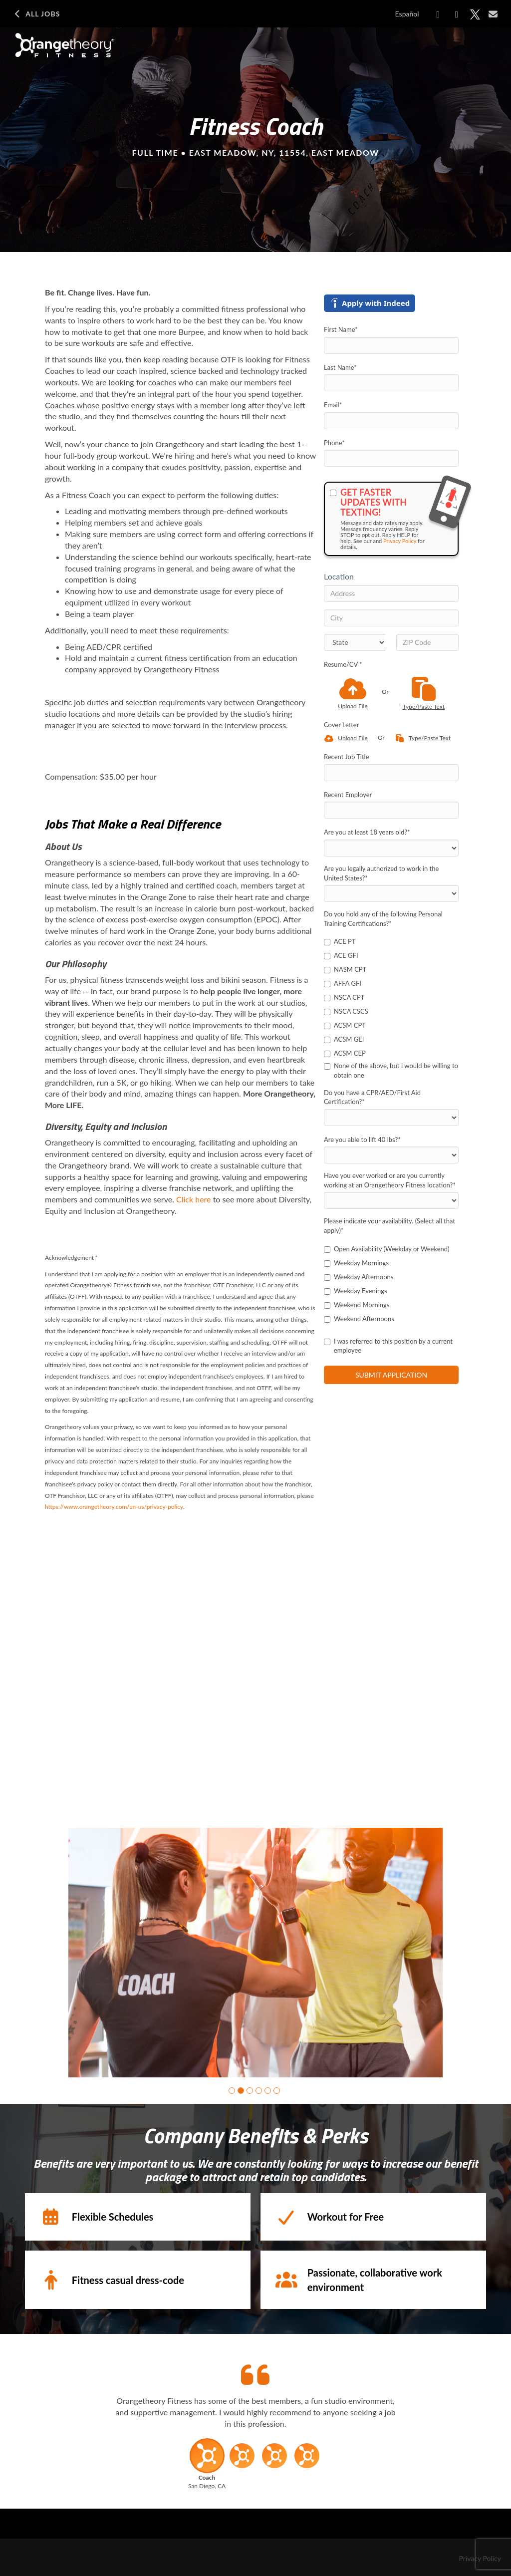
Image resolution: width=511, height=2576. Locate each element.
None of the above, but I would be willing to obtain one (391, 1070)
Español (407, 13)
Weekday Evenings (355, 1291)
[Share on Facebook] (438, 14)
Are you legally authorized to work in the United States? (381, 873)
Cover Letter (341, 725)
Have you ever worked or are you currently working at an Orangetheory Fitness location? (390, 1180)
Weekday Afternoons (358, 1277)
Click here (193, 1199)
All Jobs (36, 13)
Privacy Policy (399, 541)
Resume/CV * (343, 664)
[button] (232, 2090)
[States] (355, 642)
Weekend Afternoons (359, 1319)
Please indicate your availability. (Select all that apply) (389, 1225)
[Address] (391, 593)
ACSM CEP (345, 1053)
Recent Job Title (346, 757)
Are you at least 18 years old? (367, 832)
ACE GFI (341, 955)
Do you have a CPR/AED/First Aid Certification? (372, 1097)
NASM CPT (345, 969)
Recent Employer (348, 795)
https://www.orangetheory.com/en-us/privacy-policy (114, 1506)
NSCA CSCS (346, 1011)
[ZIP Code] (427, 642)
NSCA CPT (344, 997)
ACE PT (340, 941)
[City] (391, 617)
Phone (334, 443)
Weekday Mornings (356, 1263)
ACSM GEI (344, 1039)
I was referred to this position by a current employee (388, 1346)
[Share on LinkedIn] (457, 14)
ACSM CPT (345, 1025)
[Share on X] (475, 14)
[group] (255, 1952)
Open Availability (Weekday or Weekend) (387, 1249)
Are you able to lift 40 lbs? (362, 1140)
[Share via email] (493, 13)
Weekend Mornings (356, 1305)
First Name (341, 329)
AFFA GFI (342, 983)
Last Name (340, 367)
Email (333, 405)
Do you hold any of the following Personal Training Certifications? (383, 918)
